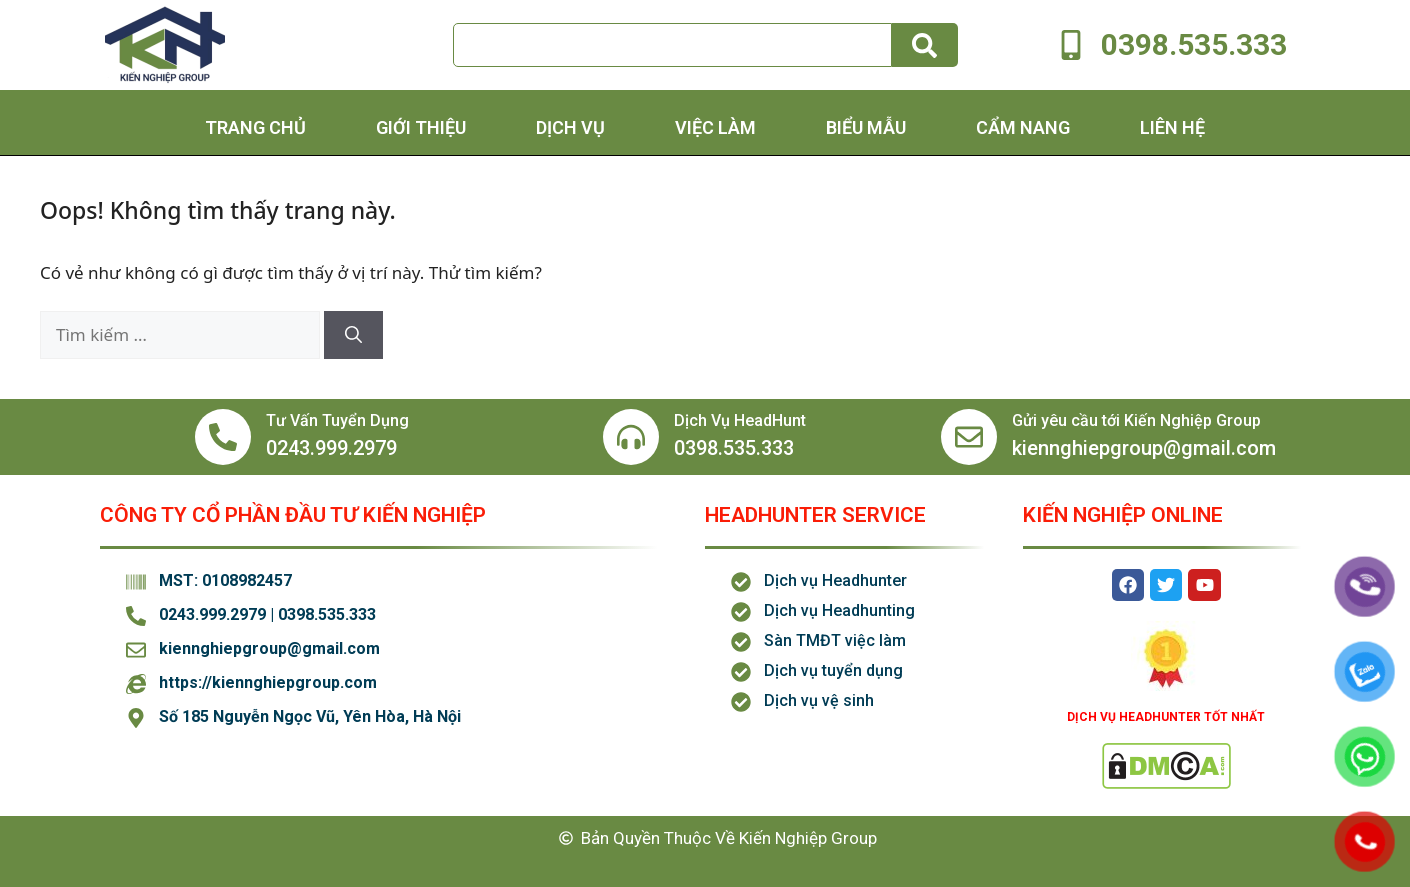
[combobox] (672, 45)
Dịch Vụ (570, 127)
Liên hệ (1172, 127)
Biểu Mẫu (866, 127)
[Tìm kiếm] (925, 45)
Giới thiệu (421, 127)
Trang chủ (255, 127)
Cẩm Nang (1023, 127)
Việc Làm (715, 127)
